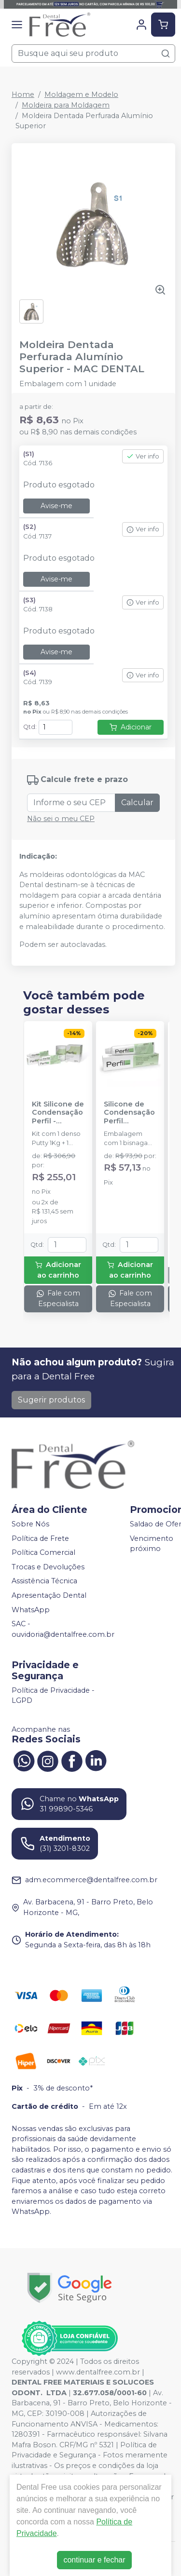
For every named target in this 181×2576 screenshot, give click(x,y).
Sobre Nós (30, 1524)
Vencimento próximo (151, 1543)
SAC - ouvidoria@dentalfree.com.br (63, 1629)
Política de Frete (40, 1538)
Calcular (137, 802)
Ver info (142, 456)
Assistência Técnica (44, 1581)
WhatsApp (31, 1609)
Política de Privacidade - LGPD (53, 1695)
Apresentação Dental (49, 1595)
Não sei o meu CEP (61, 818)
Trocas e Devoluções (48, 1567)
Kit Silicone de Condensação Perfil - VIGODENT (58, 1112)
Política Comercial (43, 1552)
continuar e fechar (94, 2560)
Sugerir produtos (51, 1399)
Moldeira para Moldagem (66, 105)
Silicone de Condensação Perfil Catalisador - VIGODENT (129, 1112)
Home (23, 94)
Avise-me (56, 505)
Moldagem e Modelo (81, 94)
